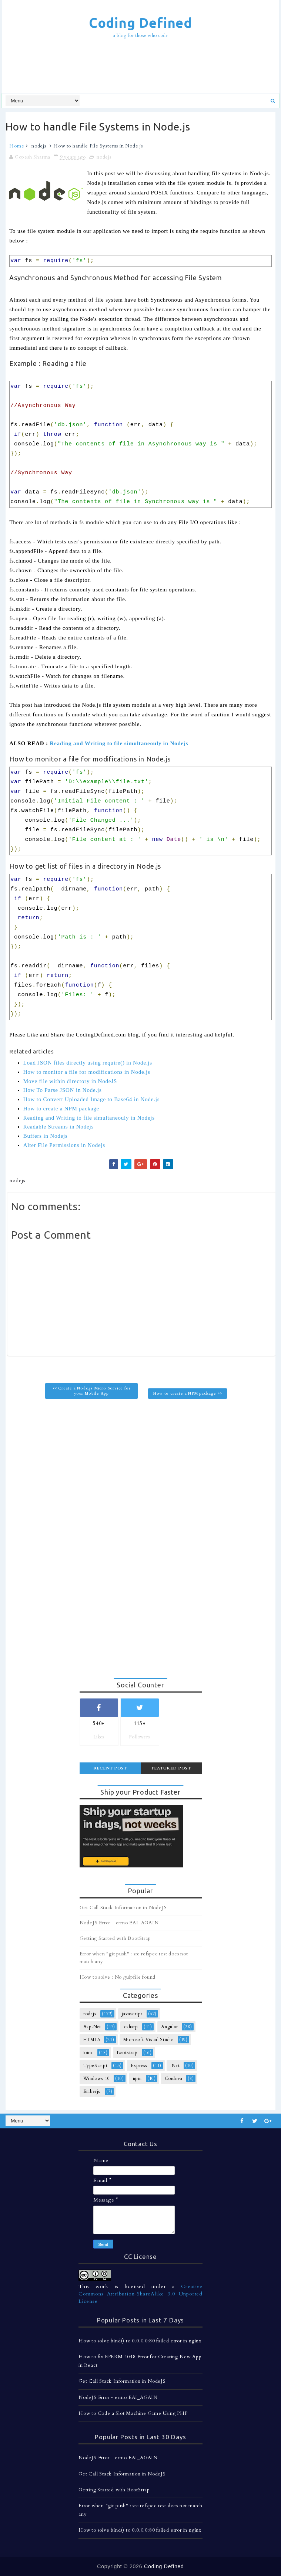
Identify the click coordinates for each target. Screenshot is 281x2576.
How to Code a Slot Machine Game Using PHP (133, 2413)
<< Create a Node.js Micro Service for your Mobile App (92, 1391)
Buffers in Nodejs (45, 1136)
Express (139, 2065)
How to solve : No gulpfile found (118, 1977)
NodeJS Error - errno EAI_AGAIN (119, 1923)
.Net (175, 2065)
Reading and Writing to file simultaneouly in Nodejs (119, 743)
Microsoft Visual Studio (148, 2040)
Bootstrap (127, 2053)
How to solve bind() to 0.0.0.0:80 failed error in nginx (139, 2341)
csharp (131, 2027)
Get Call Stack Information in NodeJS (123, 1907)
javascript (132, 2014)
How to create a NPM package (61, 1108)
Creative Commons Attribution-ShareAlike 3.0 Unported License (140, 2293)
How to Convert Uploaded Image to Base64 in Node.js (91, 1099)
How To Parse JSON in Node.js (62, 1090)
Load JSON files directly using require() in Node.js (87, 1063)
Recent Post (110, 1768)
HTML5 (91, 2040)
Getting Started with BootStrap (115, 1938)
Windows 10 (96, 2078)
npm (137, 2078)
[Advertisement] (140, 67)
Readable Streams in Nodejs (58, 1127)
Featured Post (171, 1768)
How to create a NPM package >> (187, 1393)
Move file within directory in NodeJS (70, 1081)
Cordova (174, 2078)
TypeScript (95, 2065)
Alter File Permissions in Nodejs (64, 1145)
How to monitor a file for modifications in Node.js (86, 1072)
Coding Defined (140, 22)
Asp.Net (92, 2027)
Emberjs (92, 2091)
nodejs (38, 146)
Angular (169, 2027)
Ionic (88, 2053)
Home (16, 146)
